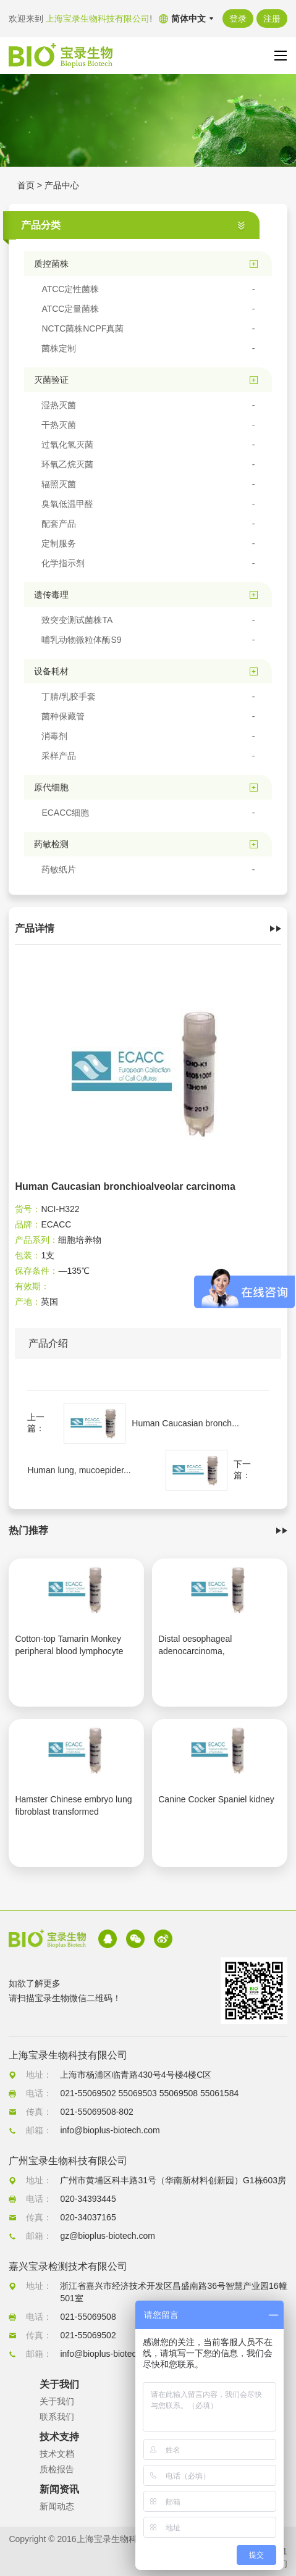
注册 (272, 18)
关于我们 (57, 2401)
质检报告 (57, 2469)
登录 (238, 18)
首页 (26, 185)
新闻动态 (57, 2506)
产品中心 (61, 185)
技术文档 (57, 2454)
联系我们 (57, 2417)
